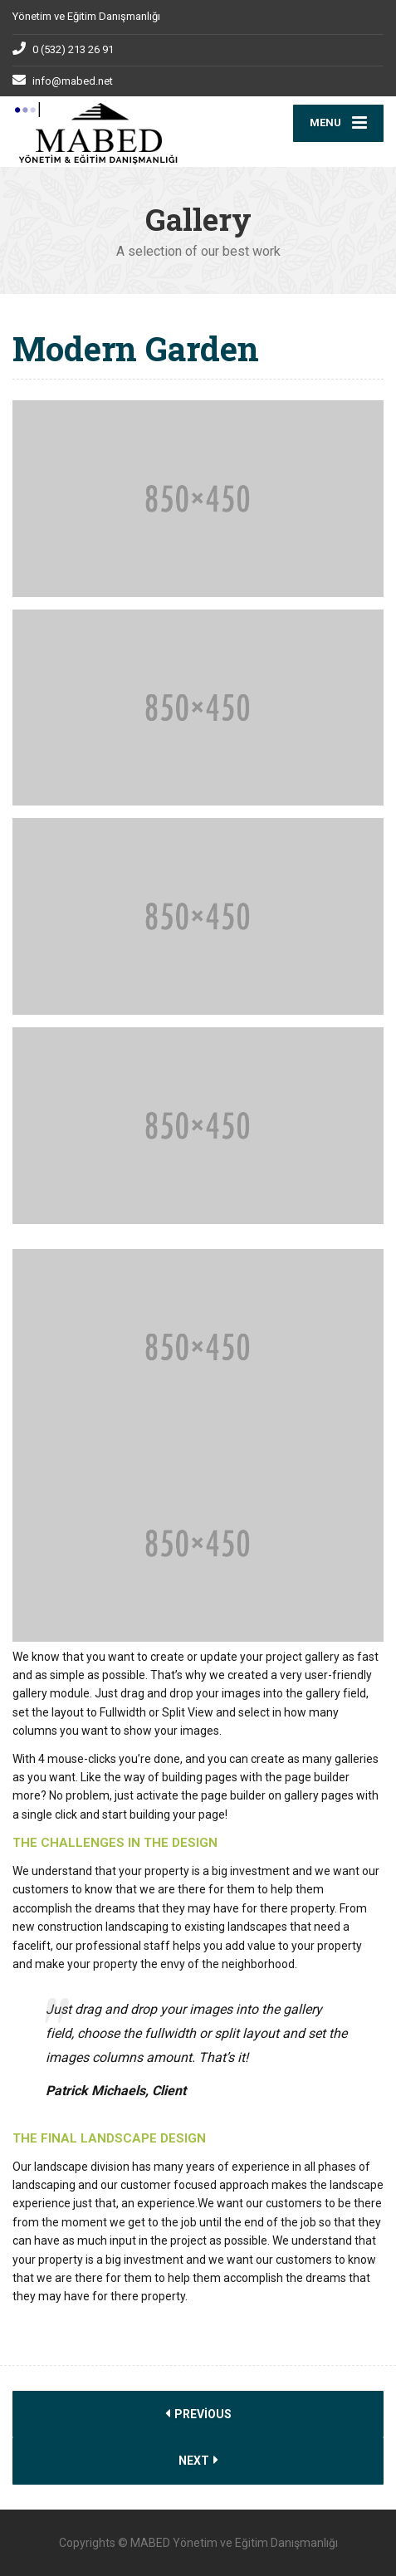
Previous (198, 2414)
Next (198, 2460)
